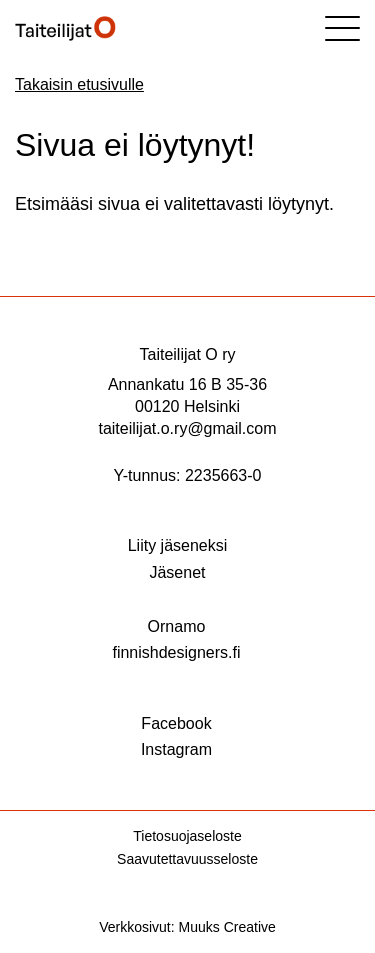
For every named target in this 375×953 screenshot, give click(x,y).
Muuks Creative (227, 927)
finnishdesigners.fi (176, 652)
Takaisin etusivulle (79, 84)
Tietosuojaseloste (187, 836)
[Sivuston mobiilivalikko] (342, 28)
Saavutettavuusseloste (187, 859)
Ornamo (177, 626)
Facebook (176, 723)
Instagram (176, 749)
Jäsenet (177, 572)
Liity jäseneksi (178, 545)
